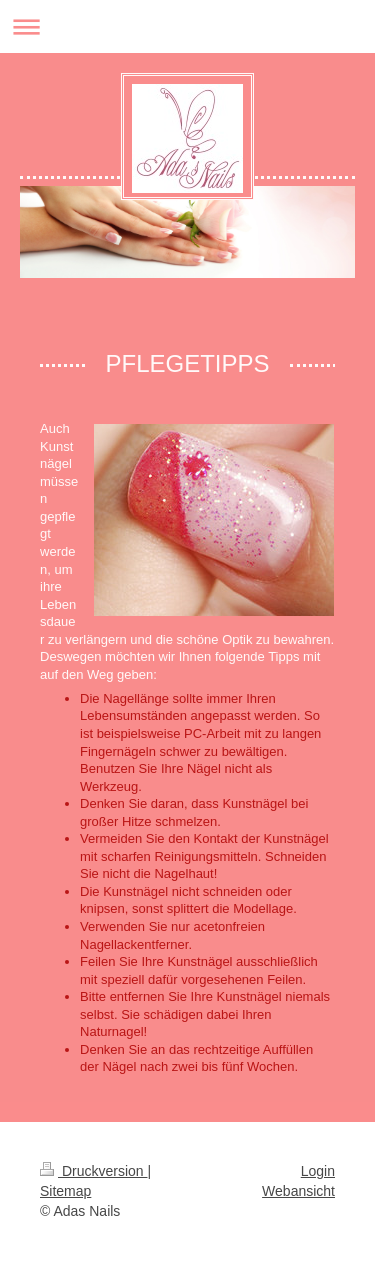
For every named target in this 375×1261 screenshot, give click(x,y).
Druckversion (93, 1171)
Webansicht (298, 1191)
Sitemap (65, 1191)
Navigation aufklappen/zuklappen (187, 26)
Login (318, 1171)
